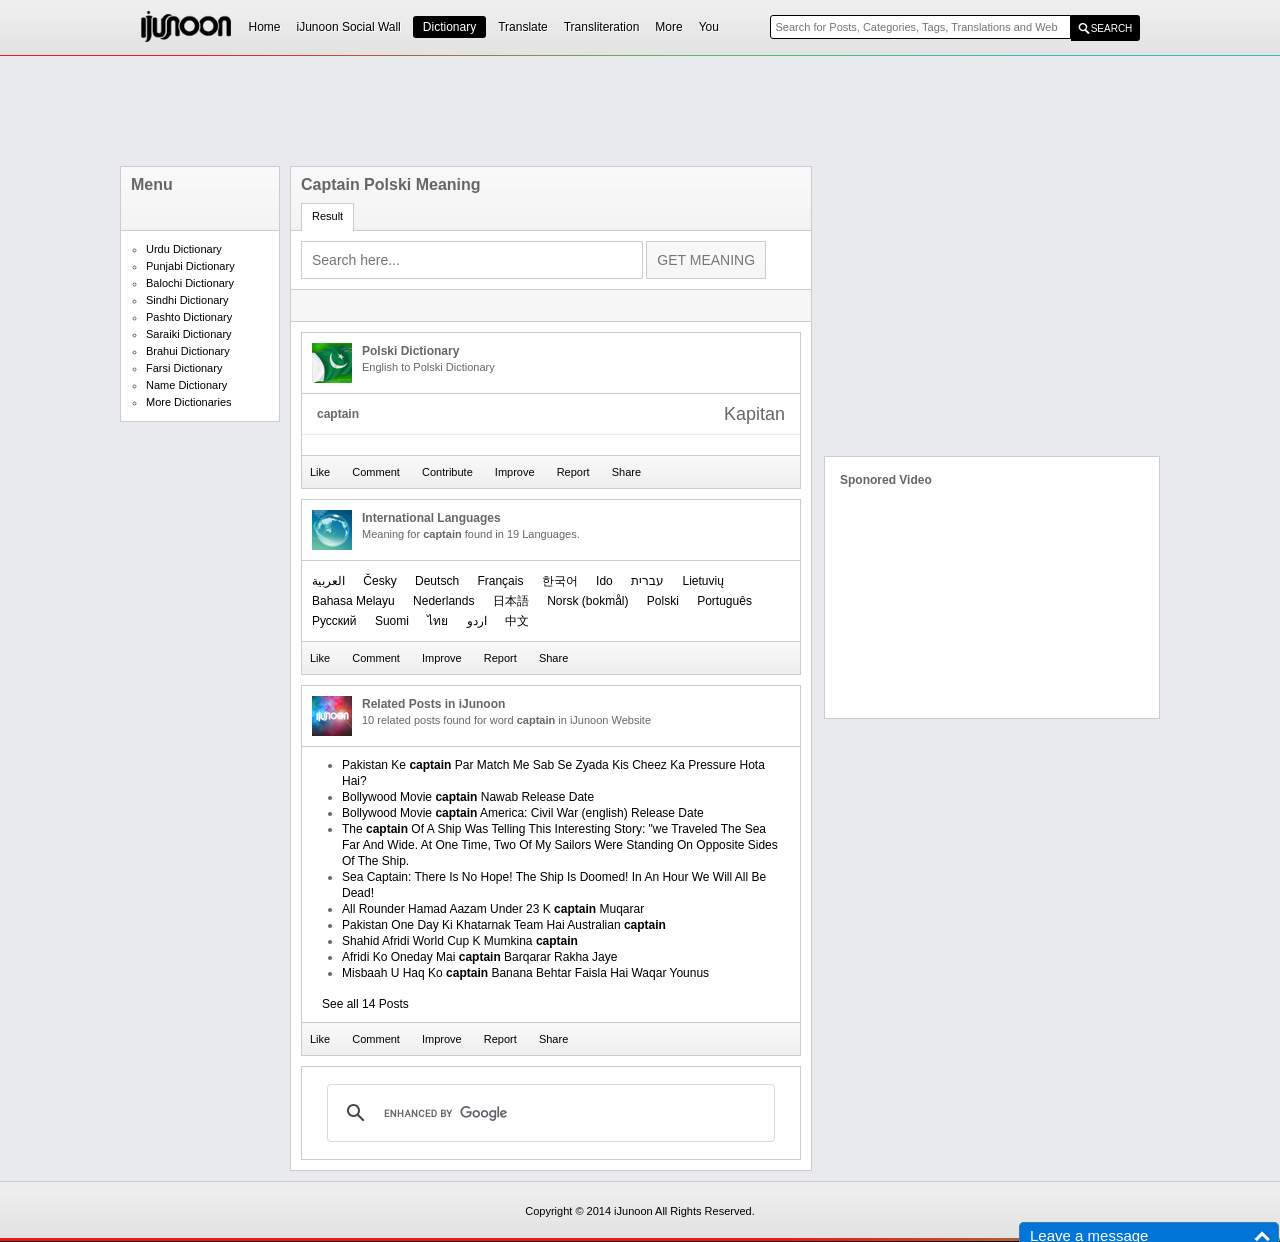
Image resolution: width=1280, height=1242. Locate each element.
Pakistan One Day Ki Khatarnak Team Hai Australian (504, 925)
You (709, 27)
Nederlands (443, 601)
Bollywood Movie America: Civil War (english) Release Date (523, 813)
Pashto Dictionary (189, 317)
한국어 (560, 581)
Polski (663, 601)
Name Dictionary (186, 385)
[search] (548, 1113)
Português (724, 601)
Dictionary (449, 27)
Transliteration (602, 27)
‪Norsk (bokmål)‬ (587, 601)
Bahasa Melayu (353, 601)
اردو (477, 621)
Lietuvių (702, 581)
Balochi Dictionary (190, 283)
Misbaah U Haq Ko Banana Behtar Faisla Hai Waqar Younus (525, 973)
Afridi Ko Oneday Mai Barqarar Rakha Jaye (479, 957)
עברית (647, 581)
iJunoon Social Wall (349, 27)
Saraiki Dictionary (189, 334)
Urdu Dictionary (184, 249)
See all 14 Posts (365, 1004)
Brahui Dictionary (188, 351)
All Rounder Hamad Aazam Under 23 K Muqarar (493, 909)
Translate (523, 27)
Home (265, 27)
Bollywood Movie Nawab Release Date (468, 797)
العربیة (328, 581)
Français (500, 581)
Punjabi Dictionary (190, 266)
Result (327, 216)
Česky (379, 581)
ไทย (437, 621)
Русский (334, 621)
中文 (517, 621)
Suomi (392, 621)
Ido (604, 581)
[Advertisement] (640, 111)
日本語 (511, 601)
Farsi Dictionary (184, 368)
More (668, 27)
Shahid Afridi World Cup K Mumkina (460, 941)
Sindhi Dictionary (187, 300)
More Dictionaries (189, 402)
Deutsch (437, 581)
